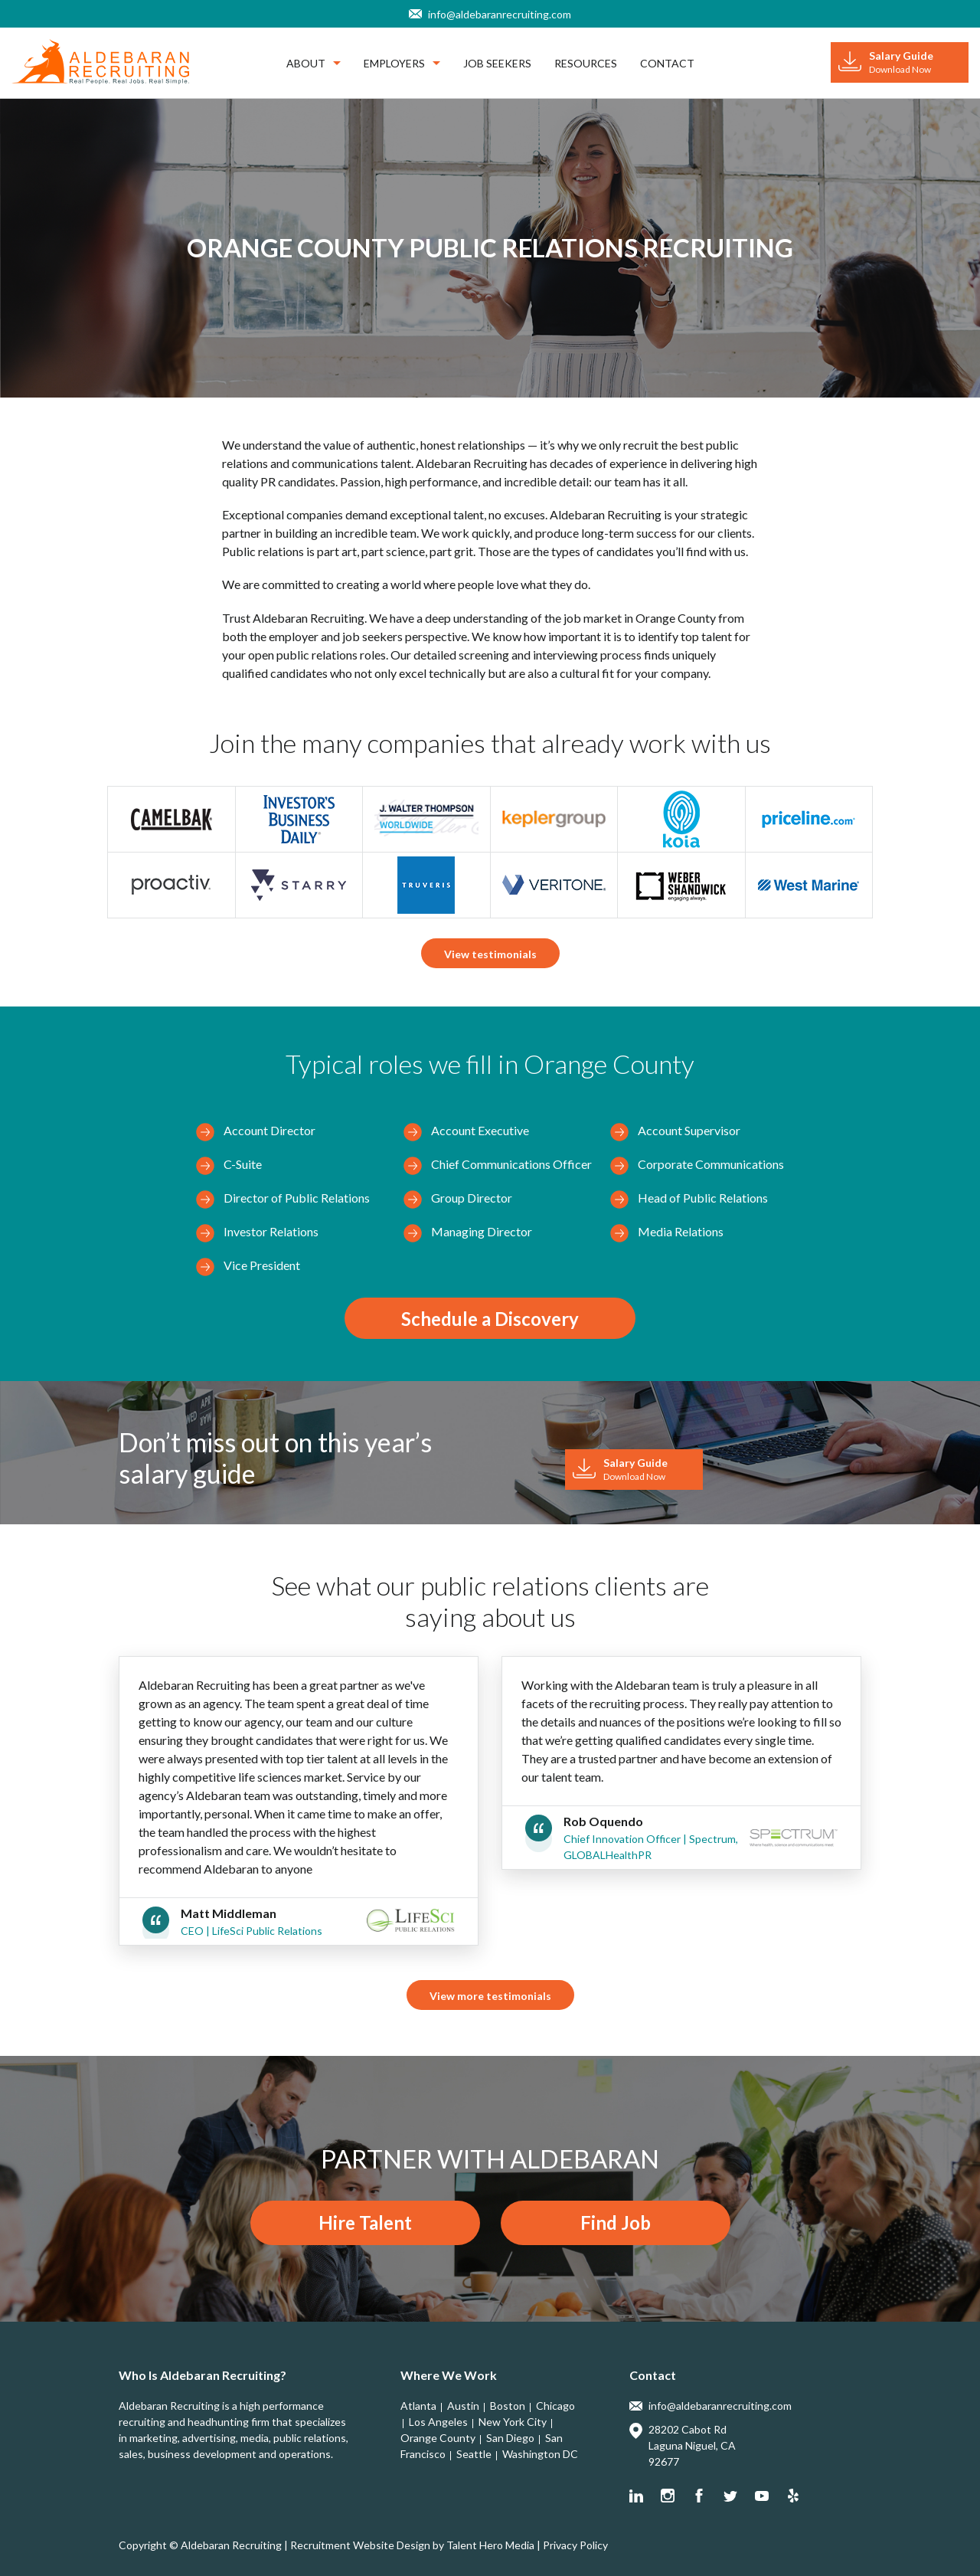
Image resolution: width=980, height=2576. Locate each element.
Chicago (555, 2405)
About (313, 63)
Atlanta (418, 2405)
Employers (402, 63)
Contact (667, 63)
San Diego (510, 2437)
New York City (513, 2421)
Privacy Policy (575, 2544)
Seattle (474, 2453)
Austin (463, 2405)
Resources (585, 63)
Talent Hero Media (490, 2544)
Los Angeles (438, 2421)
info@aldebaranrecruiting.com (499, 14)
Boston (507, 2405)
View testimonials (490, 954)
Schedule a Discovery (490, 1319)
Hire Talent (365, 2222)
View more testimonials (490, 1995)
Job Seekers (497, 63)
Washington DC (540, 2453)
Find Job (615, 2222)
